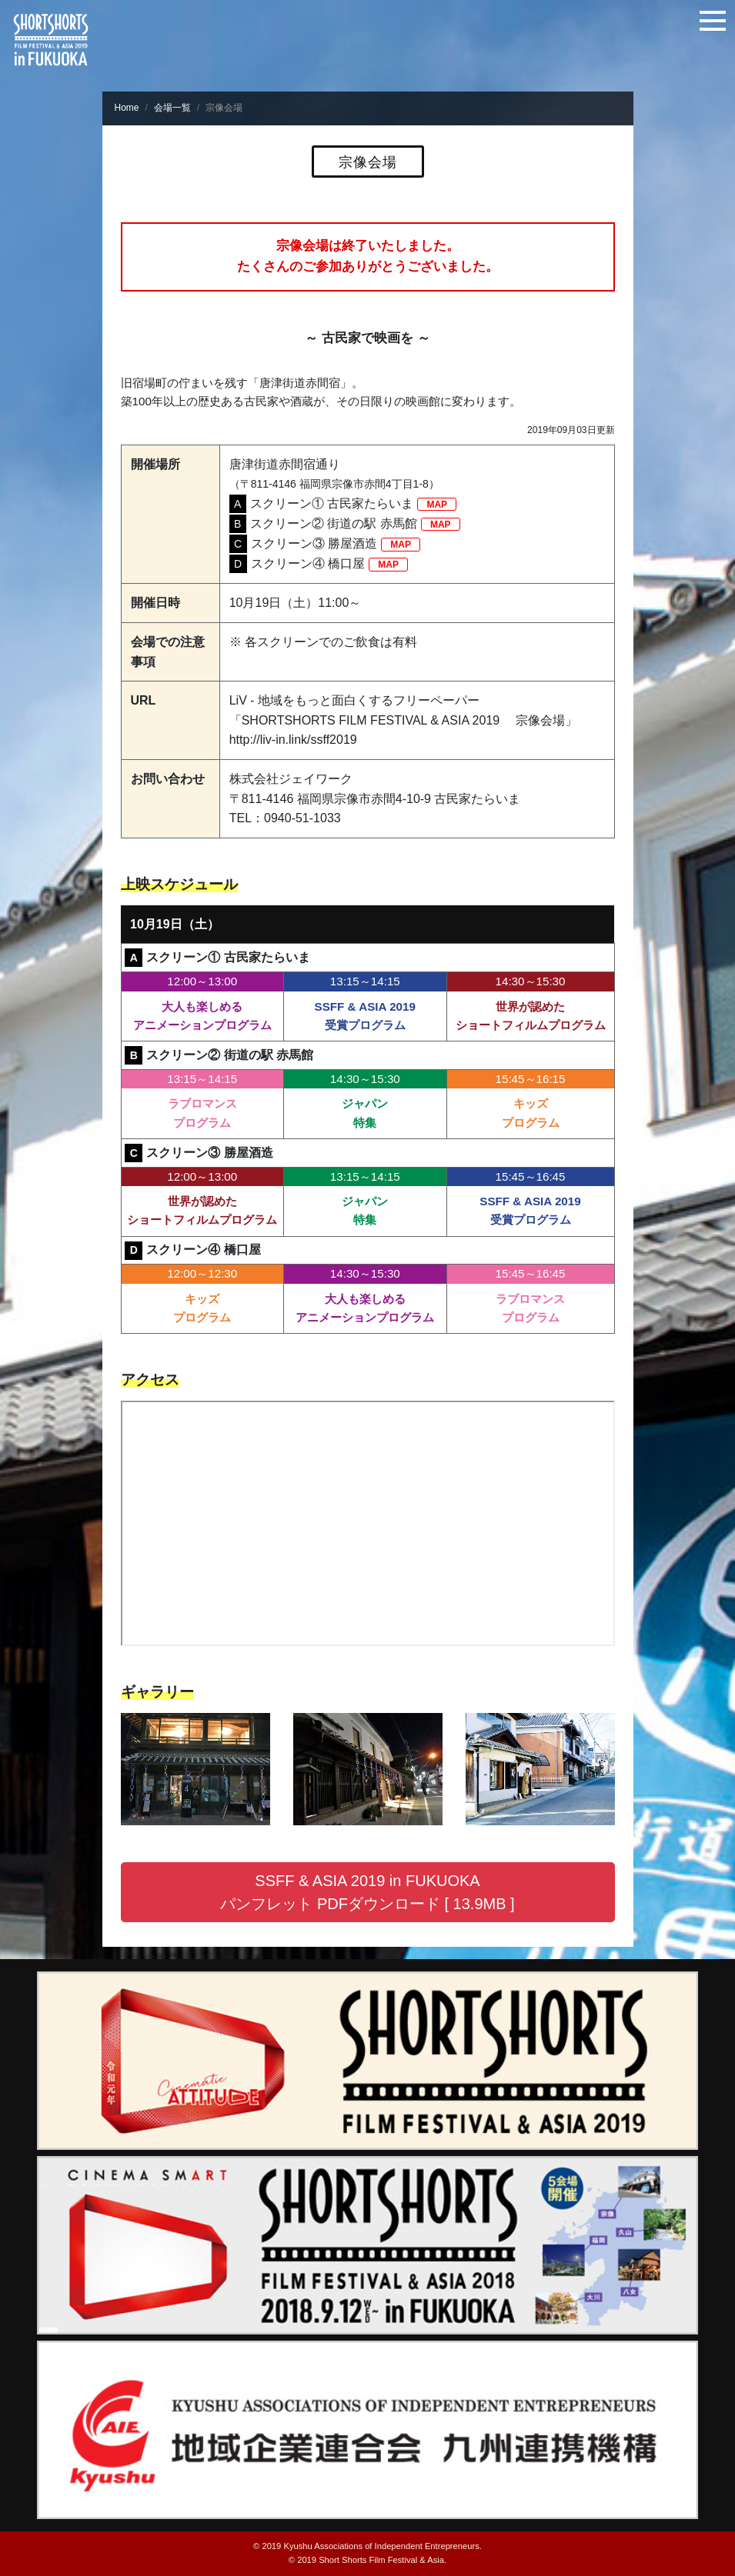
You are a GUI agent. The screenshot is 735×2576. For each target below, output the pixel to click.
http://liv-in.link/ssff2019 (293, 739)
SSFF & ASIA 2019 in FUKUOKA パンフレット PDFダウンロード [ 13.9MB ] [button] (367, 1892)
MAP (436, 503)
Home (127, 107)
